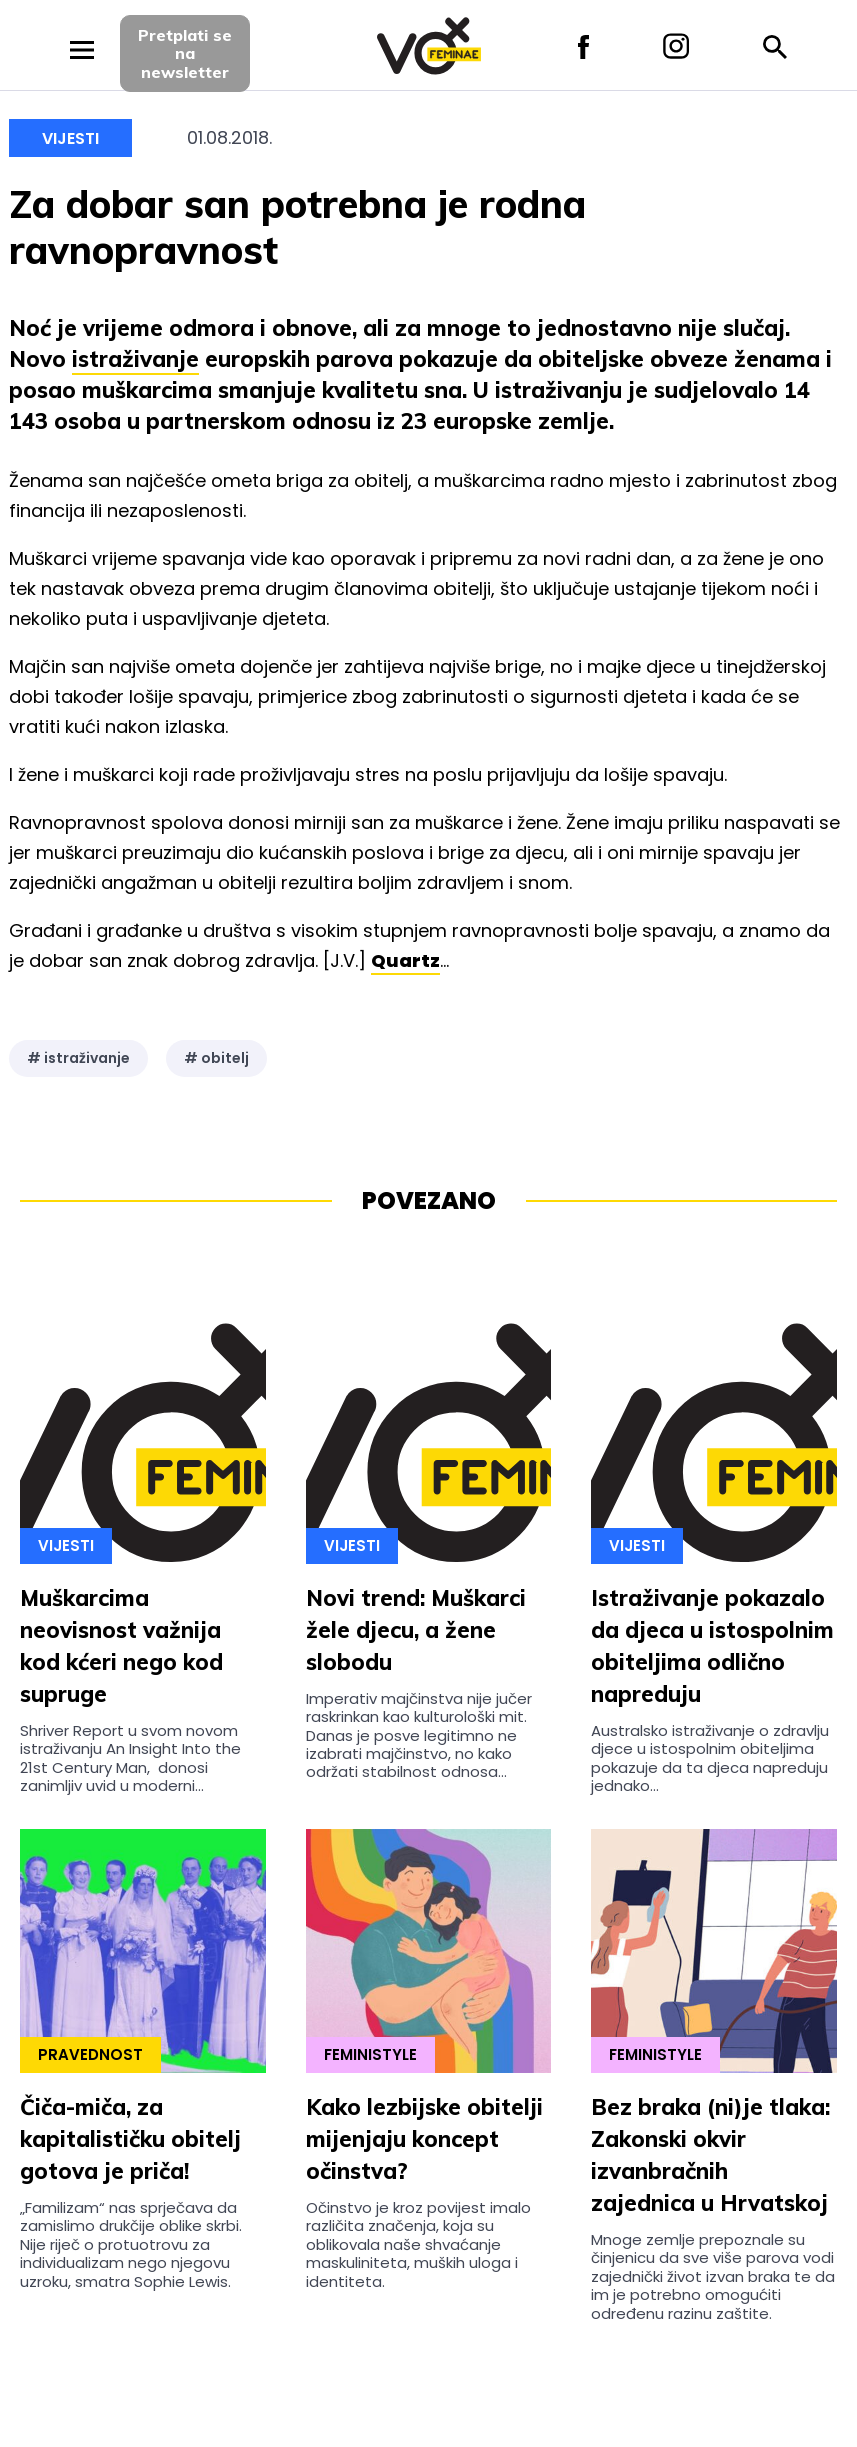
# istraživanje (78, 1058)
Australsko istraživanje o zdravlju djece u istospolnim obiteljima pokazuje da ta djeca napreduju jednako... (710, 1758)
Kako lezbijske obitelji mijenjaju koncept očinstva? (424, 2139)
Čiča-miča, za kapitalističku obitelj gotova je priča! (130, 2139)
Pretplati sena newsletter (185, 53)
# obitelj (216, 1058)
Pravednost (90, 2054)
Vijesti (70, 138)
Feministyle (370, 2054)
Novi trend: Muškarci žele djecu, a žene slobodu (416, 1630)
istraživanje (135, 359)
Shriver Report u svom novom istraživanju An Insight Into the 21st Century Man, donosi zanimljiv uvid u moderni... (130, 1758)
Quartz (405, 960)
